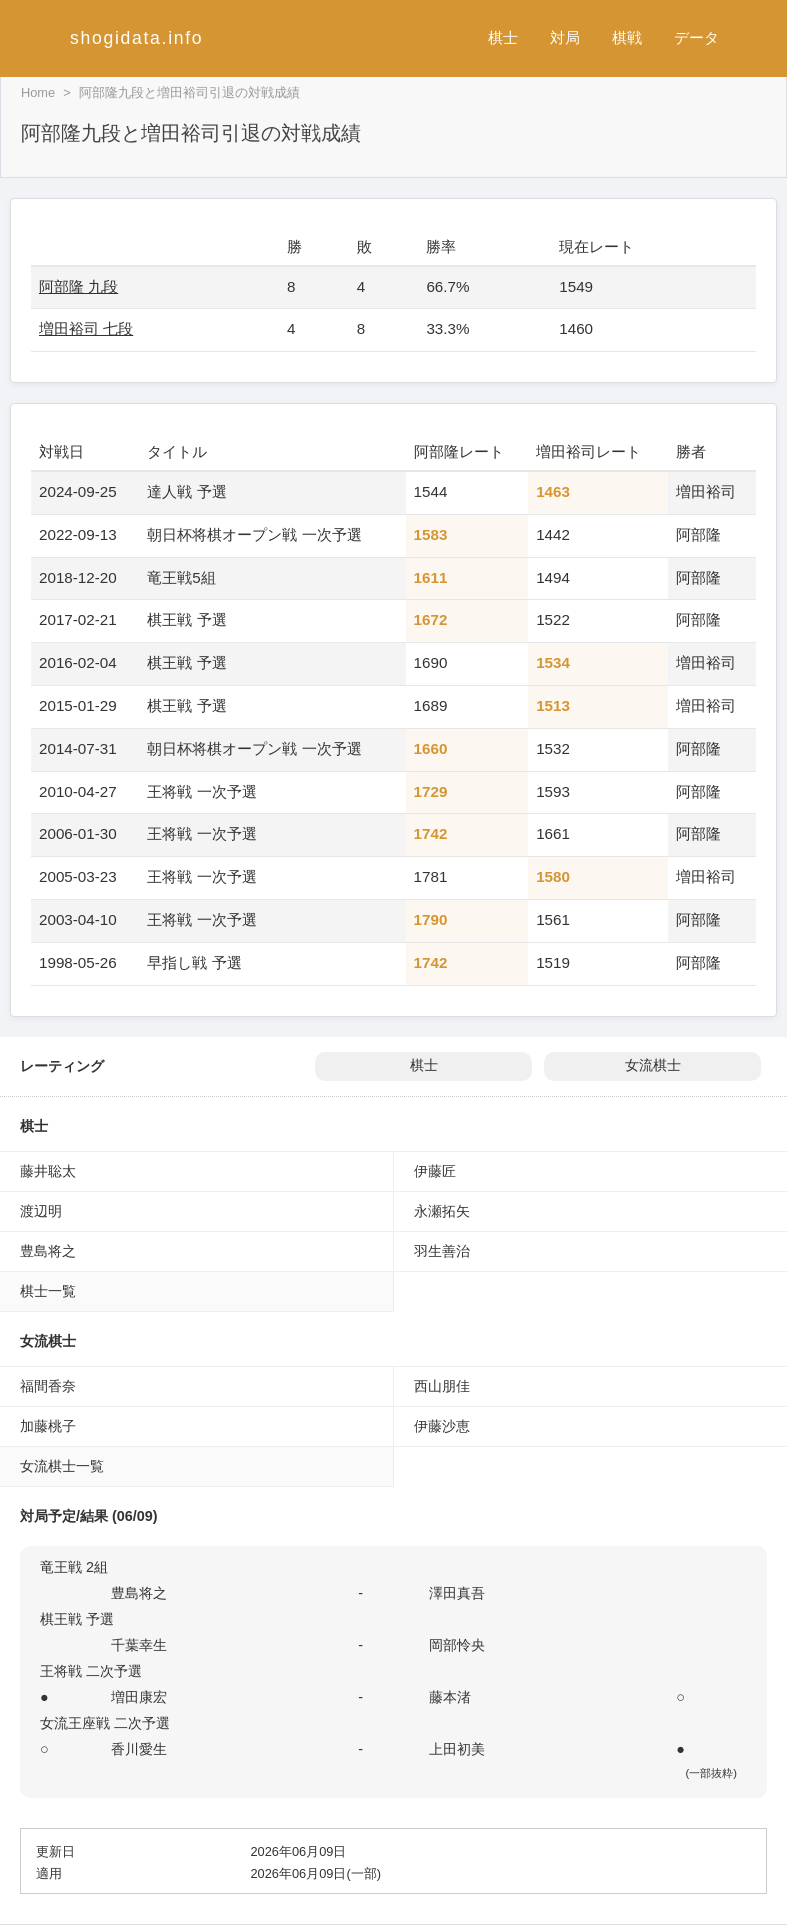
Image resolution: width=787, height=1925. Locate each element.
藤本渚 (450, 1697)
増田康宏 (139, 1697)
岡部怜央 (457, 1645)
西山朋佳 (442, 1386)
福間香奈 (48, 1386)
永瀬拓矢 (442, 1211)
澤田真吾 (457, 1593)
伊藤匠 (435, 1171)
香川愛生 (139, 1749)
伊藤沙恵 (442, 1426)
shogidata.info (136, 38)
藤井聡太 (48, 1171)
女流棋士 (653, 1065)
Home (38, 92)
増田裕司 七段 (86, 328)
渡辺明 (41, 1211)
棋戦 (627, 37)
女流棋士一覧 (62, 1466)
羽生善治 (442, 1251)
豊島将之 (48, 1251)
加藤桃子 (48, 1426)
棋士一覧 (48, 1291)
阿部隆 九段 (78, 286)
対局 (565, 37)
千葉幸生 (139, 1645)
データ (696, 37)
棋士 (503, 37)
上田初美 (457, 1749)
